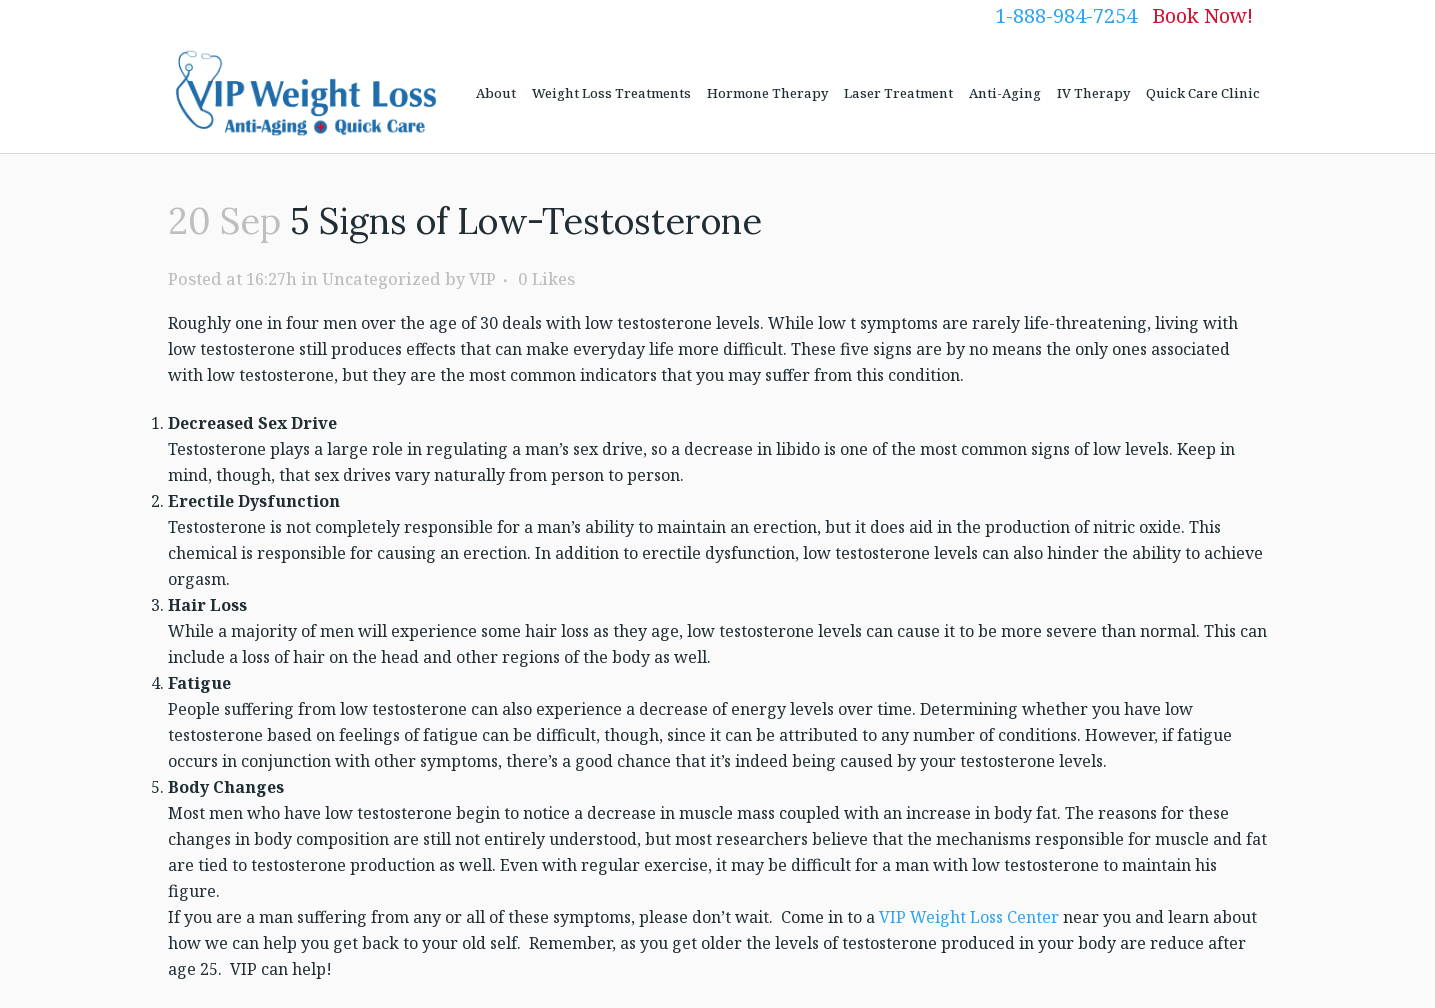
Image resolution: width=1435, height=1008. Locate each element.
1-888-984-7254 (1066, 15)
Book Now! (1202, 15)
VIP (482, 279)
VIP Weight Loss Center (969, 917)
